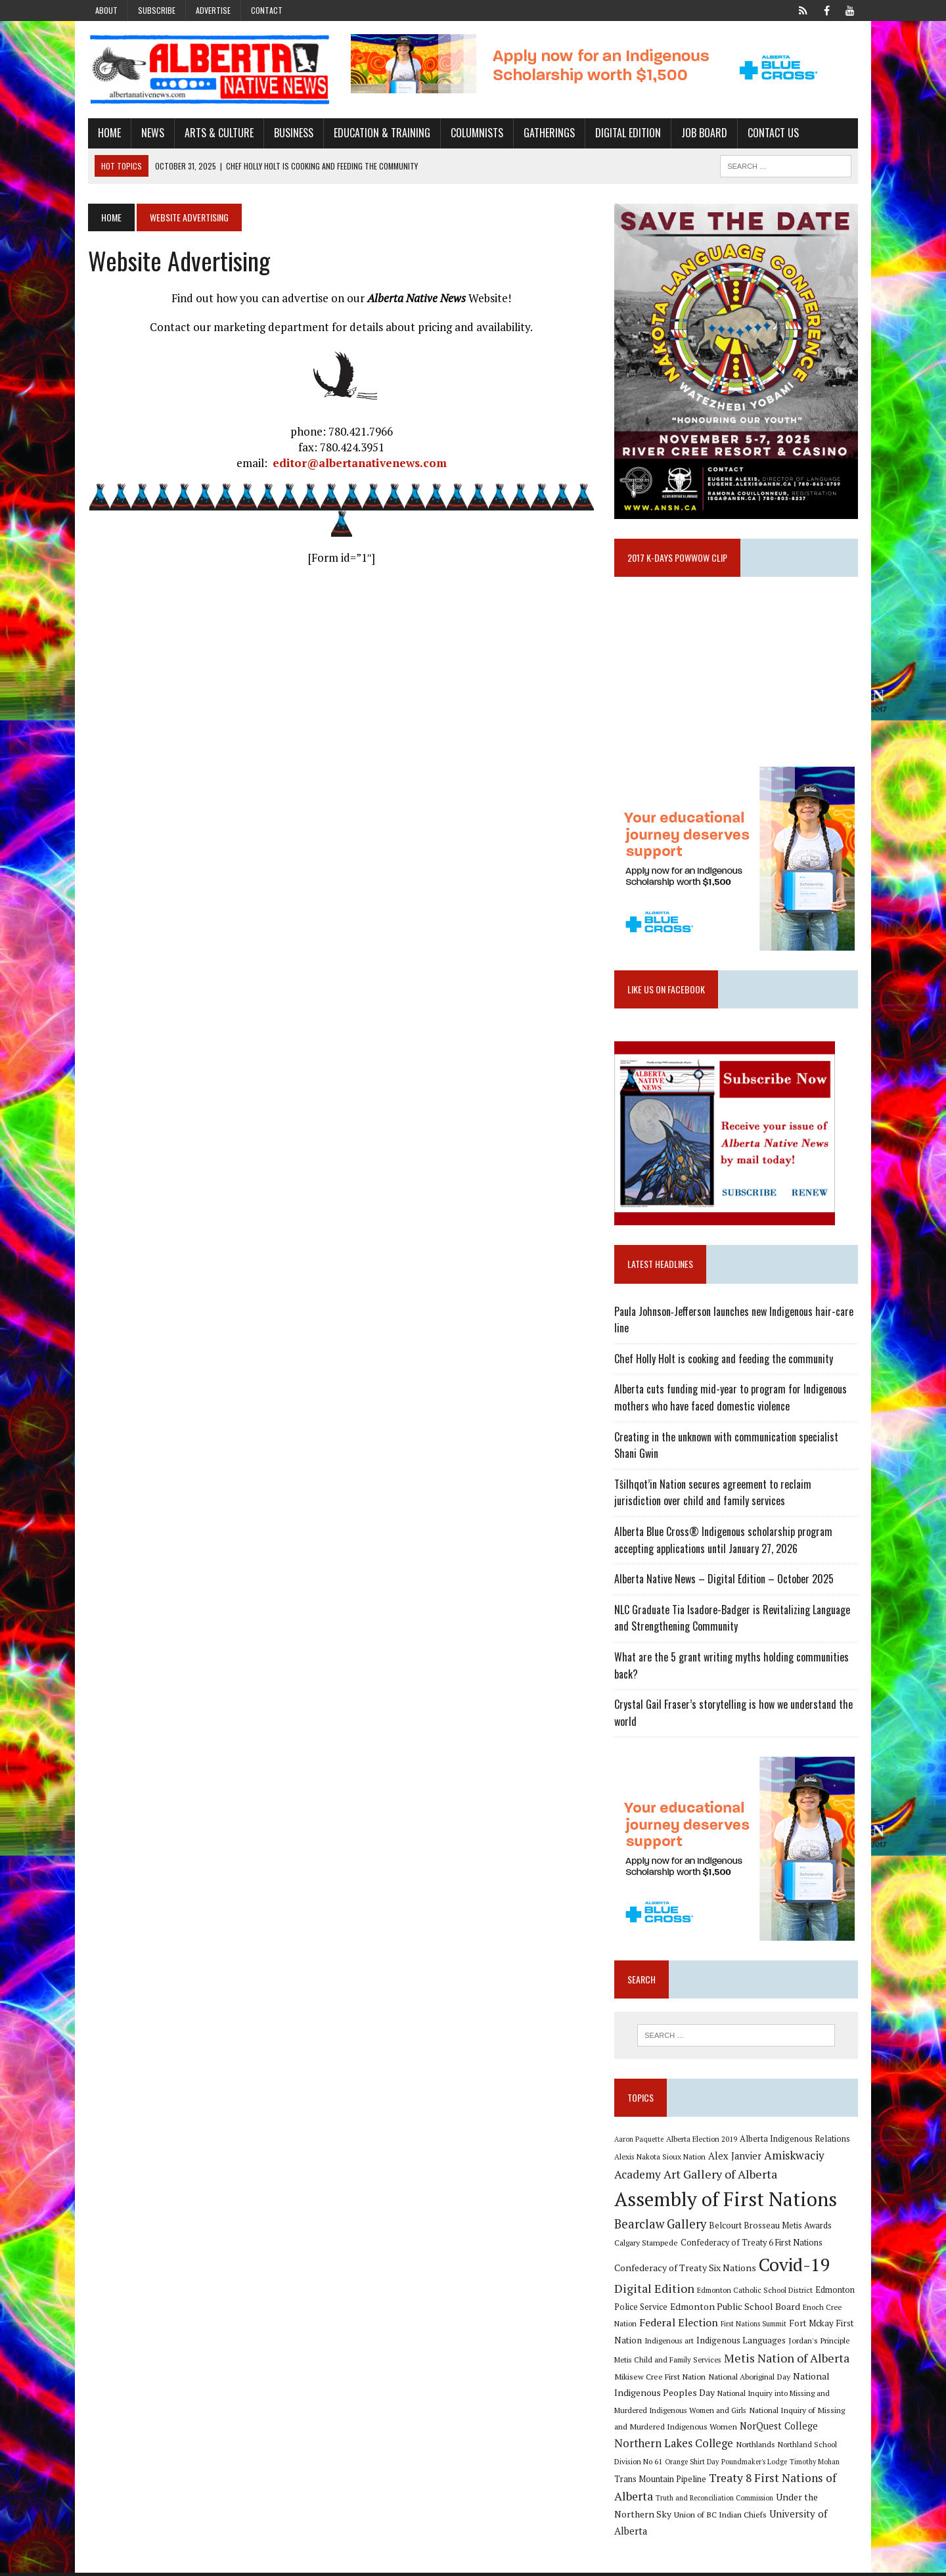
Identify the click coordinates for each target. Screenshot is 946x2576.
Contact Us (770, 133)
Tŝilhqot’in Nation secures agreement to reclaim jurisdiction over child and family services (713, 1496)
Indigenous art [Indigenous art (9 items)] (669, 2344)
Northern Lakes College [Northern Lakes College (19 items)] (674, 2446)
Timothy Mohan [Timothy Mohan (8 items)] (815, 2465)
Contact (266, 10)
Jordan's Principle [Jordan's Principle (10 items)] (820, 2344)
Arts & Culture (216, 133)
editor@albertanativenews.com (358, 462)
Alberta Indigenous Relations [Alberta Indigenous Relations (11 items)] (795, 2142)
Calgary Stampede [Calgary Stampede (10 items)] (647, 2245)
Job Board (702, 133)
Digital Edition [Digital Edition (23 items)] (655, 2292)
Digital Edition (625, 133)
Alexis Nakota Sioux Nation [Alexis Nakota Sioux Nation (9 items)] (660, 2160)
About (106, 10)
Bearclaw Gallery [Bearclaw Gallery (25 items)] (661, 2227)
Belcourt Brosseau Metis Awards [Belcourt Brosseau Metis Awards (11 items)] (771, 2228)
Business (291, 133)
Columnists (474, 133)
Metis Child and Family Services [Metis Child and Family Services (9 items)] (668, 2363)
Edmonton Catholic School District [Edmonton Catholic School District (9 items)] (755, 2294)
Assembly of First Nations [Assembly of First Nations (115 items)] (726, 2202)
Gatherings (546, 133)
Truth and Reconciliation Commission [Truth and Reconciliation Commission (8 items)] (715, 2501)
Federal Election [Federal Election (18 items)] (679, 2326)
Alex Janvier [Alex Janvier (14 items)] (735, 2160)
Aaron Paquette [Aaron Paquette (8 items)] (639, 2142)
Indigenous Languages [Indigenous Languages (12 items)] (741, 2344)
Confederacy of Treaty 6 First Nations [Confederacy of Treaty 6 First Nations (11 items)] (752, 2245)
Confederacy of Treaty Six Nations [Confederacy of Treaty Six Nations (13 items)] (686, 2271)
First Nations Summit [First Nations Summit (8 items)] (754, 2327)
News (150, 133)
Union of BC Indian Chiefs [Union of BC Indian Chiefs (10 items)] (721, 2518)
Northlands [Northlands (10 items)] (756, 2447)
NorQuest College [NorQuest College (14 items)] (779, 2430)
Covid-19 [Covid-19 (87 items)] (795, 2268)
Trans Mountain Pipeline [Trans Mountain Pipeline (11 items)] (661, 2483)
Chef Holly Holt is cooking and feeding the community (724, 1362)
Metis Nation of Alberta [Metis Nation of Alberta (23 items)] (787, 2361)
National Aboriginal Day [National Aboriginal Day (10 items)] (750, 2379)
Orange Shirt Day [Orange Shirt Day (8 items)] (692, 2465)
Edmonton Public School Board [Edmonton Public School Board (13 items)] (736, 2309)
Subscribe (156, 10)
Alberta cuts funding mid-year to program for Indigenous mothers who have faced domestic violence (731, 1401)
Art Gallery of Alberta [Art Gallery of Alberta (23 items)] (721, 2177)
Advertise (213, 10)
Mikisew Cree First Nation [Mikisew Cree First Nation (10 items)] (660, 2379)
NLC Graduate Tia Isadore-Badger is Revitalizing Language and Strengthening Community (733, 1621)
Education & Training (379, 133)
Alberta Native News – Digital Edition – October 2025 (724, 1582)
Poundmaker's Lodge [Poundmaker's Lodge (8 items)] (755, 2465)
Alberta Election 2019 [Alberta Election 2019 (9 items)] (702, 2142)
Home (106, 133)
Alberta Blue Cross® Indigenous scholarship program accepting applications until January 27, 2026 (724, 1543)
